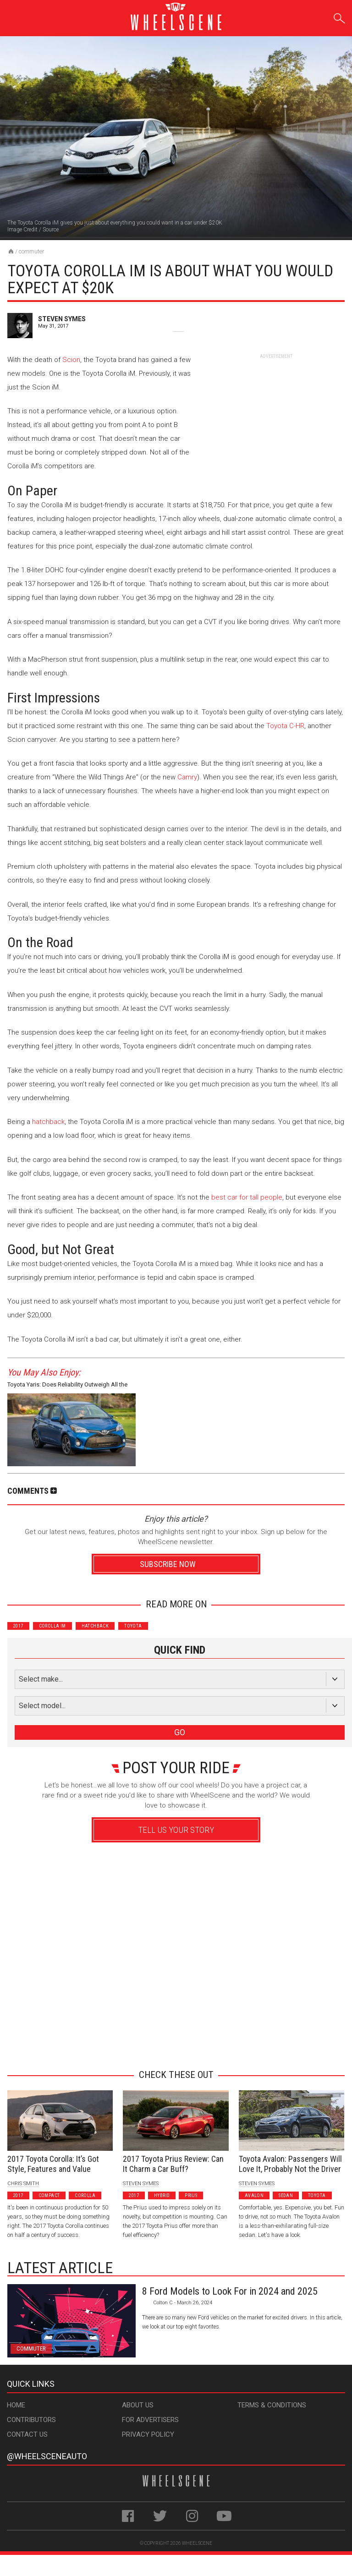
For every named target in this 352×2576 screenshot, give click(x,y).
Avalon (254, 2195)
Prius (191, 2195)
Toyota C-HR (285, 726)
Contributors (31, 2420)
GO (179, 1732)
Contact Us (27, 2434)
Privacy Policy (148, 2434)
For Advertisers (150, 2420)
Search (339, 16)
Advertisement (172, 2046)
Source (51, 229)
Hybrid (162, 2195)
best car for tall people (246, 1197)
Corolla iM (52, 1625)
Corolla (85, 2195)
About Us (138, 2405)
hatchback (48, 1122)
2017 (18, 1625)
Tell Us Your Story (176, 1830)
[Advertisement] (276, 417)
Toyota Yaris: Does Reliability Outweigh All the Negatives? (67, 1386)
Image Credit (22, 229)
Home (16, 2405)
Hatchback (95, 1625)
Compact (49, 2195)
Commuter (31, 251)
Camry (187, 777)
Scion (71, 360)
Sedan (286, 2195)
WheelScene (197, 2543)
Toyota (133, 1625)
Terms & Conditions (271, 2405)
